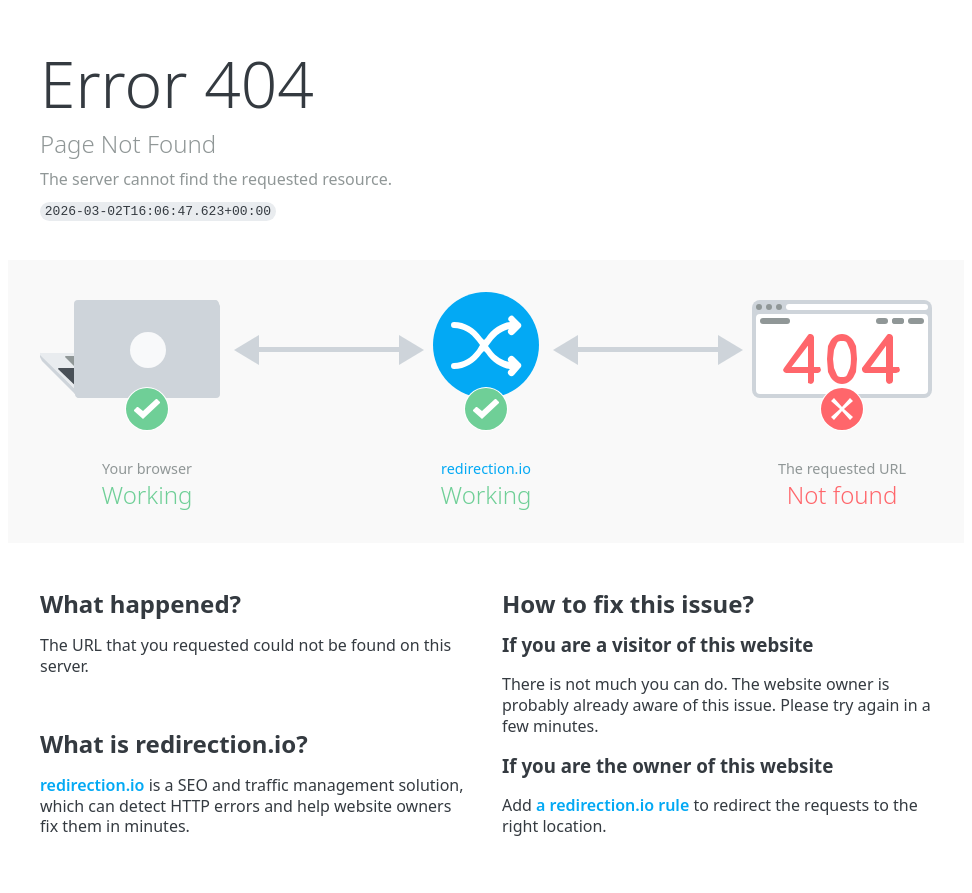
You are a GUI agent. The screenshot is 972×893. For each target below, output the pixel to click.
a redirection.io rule (612, 805)
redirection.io (486, 468)
